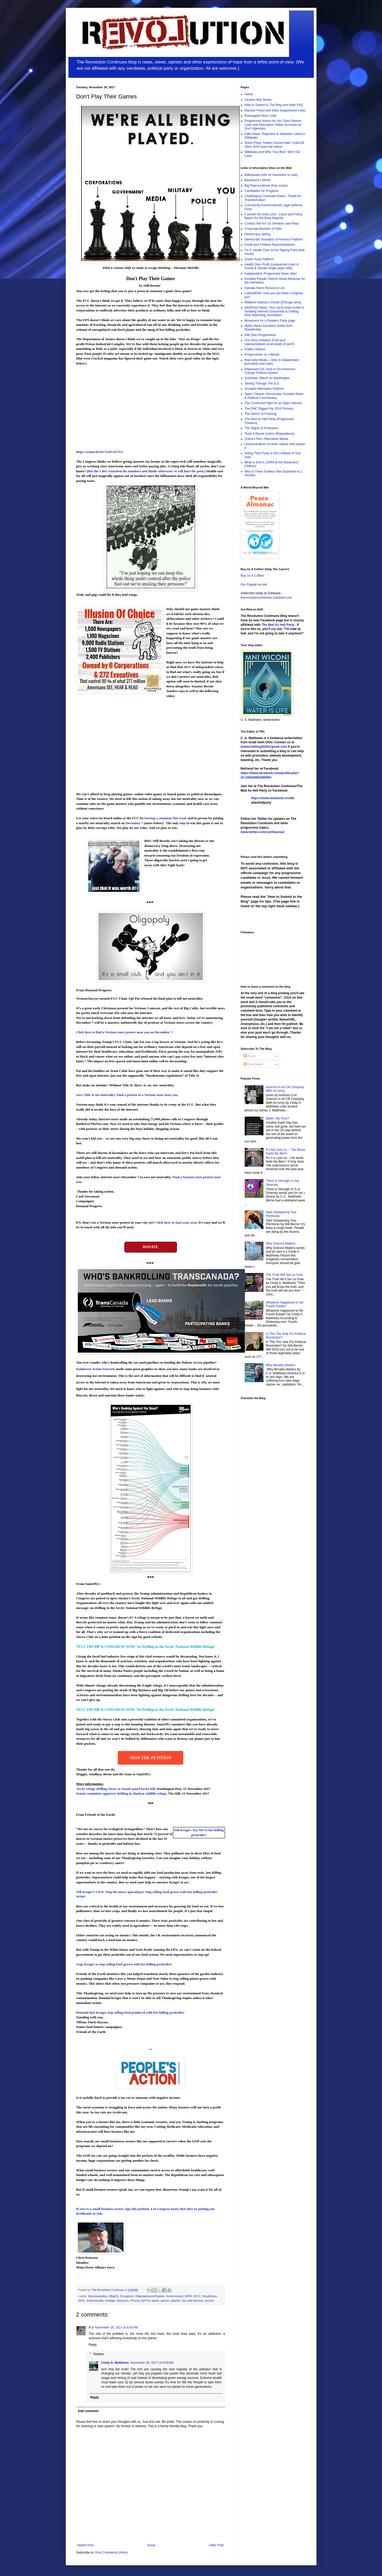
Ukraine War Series (258, 100)
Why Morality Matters (280, 1365)
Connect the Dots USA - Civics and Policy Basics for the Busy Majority (273, 216)
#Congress (126, 2296)
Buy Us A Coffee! (253, 575)
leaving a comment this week (166, 818)
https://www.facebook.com (271, 798)
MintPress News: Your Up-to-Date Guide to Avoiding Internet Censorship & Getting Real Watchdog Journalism (274, 311)
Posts (249, 1056)
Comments (253, 1064)
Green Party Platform (259, 259)
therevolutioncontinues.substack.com (266, 597)
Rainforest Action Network (95, 1369)
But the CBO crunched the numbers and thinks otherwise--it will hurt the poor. (146, 471)
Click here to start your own (176, 1222)
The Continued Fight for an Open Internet (273, 403)
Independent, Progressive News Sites (271, 273)
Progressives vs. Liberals (262, 354)
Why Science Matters (280, 1243)
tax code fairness (192, 2300)
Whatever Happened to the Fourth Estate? (284, 1304)
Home (151, 2545)
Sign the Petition (150, 1757)
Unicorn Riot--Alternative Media (266, 439)
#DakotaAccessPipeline (149, 2296)
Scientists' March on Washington (267, 378)
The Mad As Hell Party (278, 625)
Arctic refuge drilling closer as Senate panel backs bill (115, 1789)
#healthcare (209, 2296)
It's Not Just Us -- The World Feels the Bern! (285, 1151)
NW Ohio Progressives (260, 335)
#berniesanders (97, 2296)
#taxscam (122, 2300)
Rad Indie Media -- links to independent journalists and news (272, 362)
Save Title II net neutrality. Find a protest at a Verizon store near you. (127, 1095)
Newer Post (86, 2545)
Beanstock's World (258, 180)
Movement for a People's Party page (270, 320)
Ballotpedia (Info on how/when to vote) (271, 175)
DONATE (150, 1247)
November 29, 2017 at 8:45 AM (116, 2327)
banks (155, 2300)
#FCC (197, 2296)
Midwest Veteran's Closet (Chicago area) (273, 302)
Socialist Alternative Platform (264, 389)
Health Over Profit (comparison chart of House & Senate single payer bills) (272, 266)
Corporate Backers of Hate (263, 229)
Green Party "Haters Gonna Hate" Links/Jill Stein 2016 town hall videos (274, 144)
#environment (174, 2296)
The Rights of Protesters (261, 428)
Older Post (216, 2545)
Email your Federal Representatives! (270, 244)
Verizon (209, 2300)
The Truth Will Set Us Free (284, 1275)
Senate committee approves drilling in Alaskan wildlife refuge (121, 1793)
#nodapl (110, 2300)
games (165, 2300)
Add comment (88, 2411)
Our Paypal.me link (254, 584)
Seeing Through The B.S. (262, 383)
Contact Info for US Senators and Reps (272, 223)
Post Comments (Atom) (111, 2552)
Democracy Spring (258, 234)
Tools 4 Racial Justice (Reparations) (270, 433)
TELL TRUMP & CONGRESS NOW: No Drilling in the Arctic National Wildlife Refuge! (146, 1647)
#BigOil (113, 2296)
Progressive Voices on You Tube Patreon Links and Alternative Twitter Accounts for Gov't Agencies (273, 124)
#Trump (135, 2300)
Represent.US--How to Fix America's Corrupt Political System (270, 371)
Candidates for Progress (261, 191)
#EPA (188, 2296)
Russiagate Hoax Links (261, 115)
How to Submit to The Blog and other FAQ (274, 105)
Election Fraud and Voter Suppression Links (275, 110)
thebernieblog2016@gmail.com (264, 746)
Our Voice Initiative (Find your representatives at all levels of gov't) (269, 342)
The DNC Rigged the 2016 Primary (269, 408)
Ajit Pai (145, 2300)
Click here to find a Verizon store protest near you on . (124, 1032)
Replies (98, 2354)
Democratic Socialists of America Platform (274, 239)
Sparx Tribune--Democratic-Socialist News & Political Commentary (274, 395)
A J (91, 2327)
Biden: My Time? (277, 1118)
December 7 (134, 823)
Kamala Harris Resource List (265, 288)
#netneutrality (95, 2300)
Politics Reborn (255, 349)
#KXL (81, 2300)
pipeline (175, 2300)
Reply (93, 2345)
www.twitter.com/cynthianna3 (263, 832)
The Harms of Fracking (261, 414)
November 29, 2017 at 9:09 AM (152, 2363)
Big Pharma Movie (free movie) (266, 185)
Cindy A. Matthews (115, 2363)
